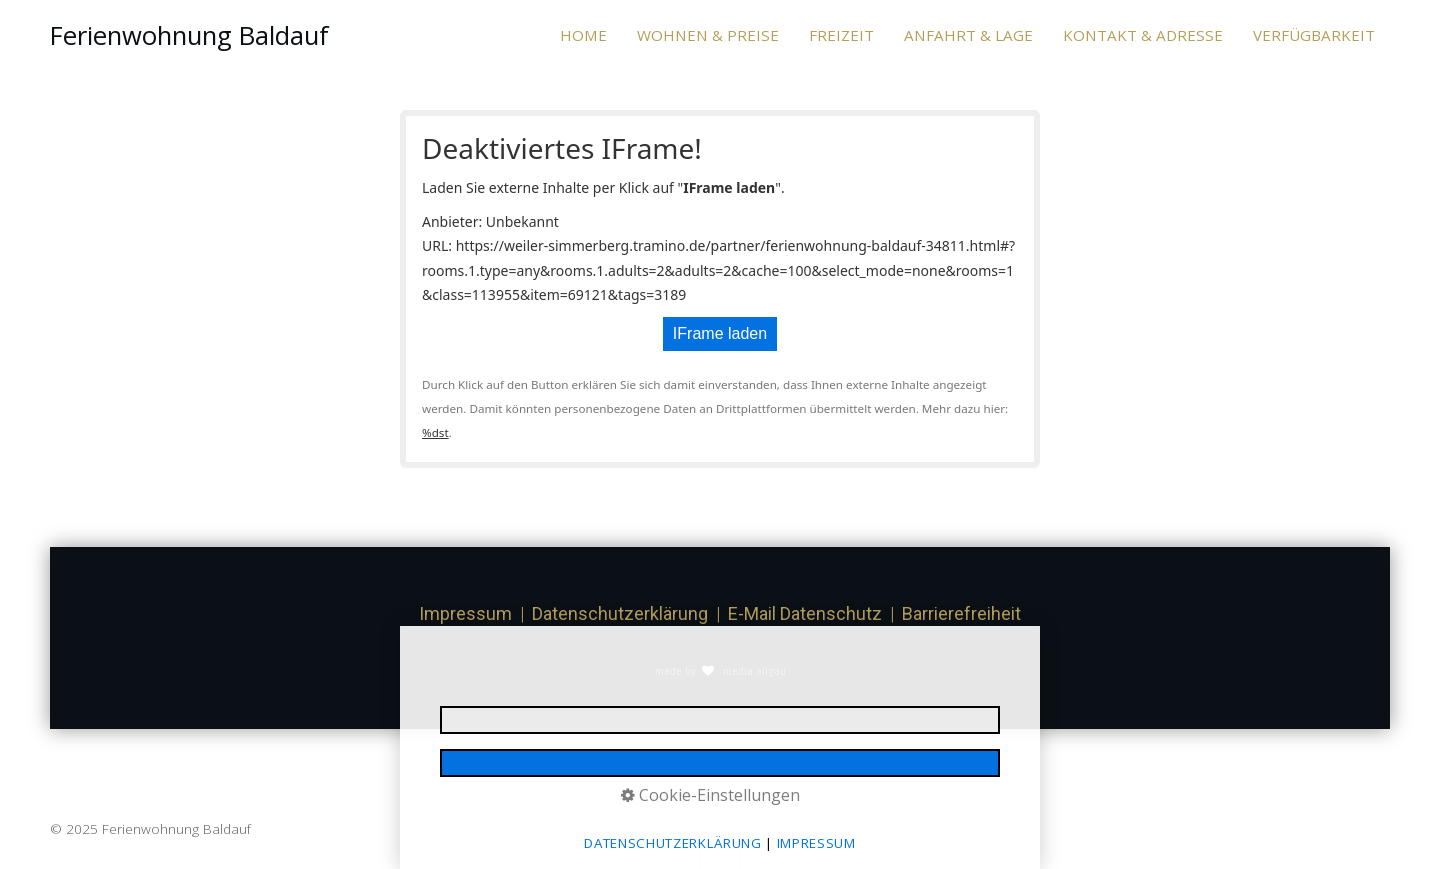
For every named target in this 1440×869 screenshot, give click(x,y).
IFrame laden (720, 333)
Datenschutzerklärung (620, 613)
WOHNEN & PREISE (708, 35)
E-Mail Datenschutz (805, 613)
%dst (435, 432)
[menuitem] (591, 35)
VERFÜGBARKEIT (1314, 35)
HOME (583, 35)
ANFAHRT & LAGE (968, 35)
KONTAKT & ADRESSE (1143, 35)
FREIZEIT (841, 35)
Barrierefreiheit (961, 613)
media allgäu (753, 671)
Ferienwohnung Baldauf (189, 35)
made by (677, 671)
